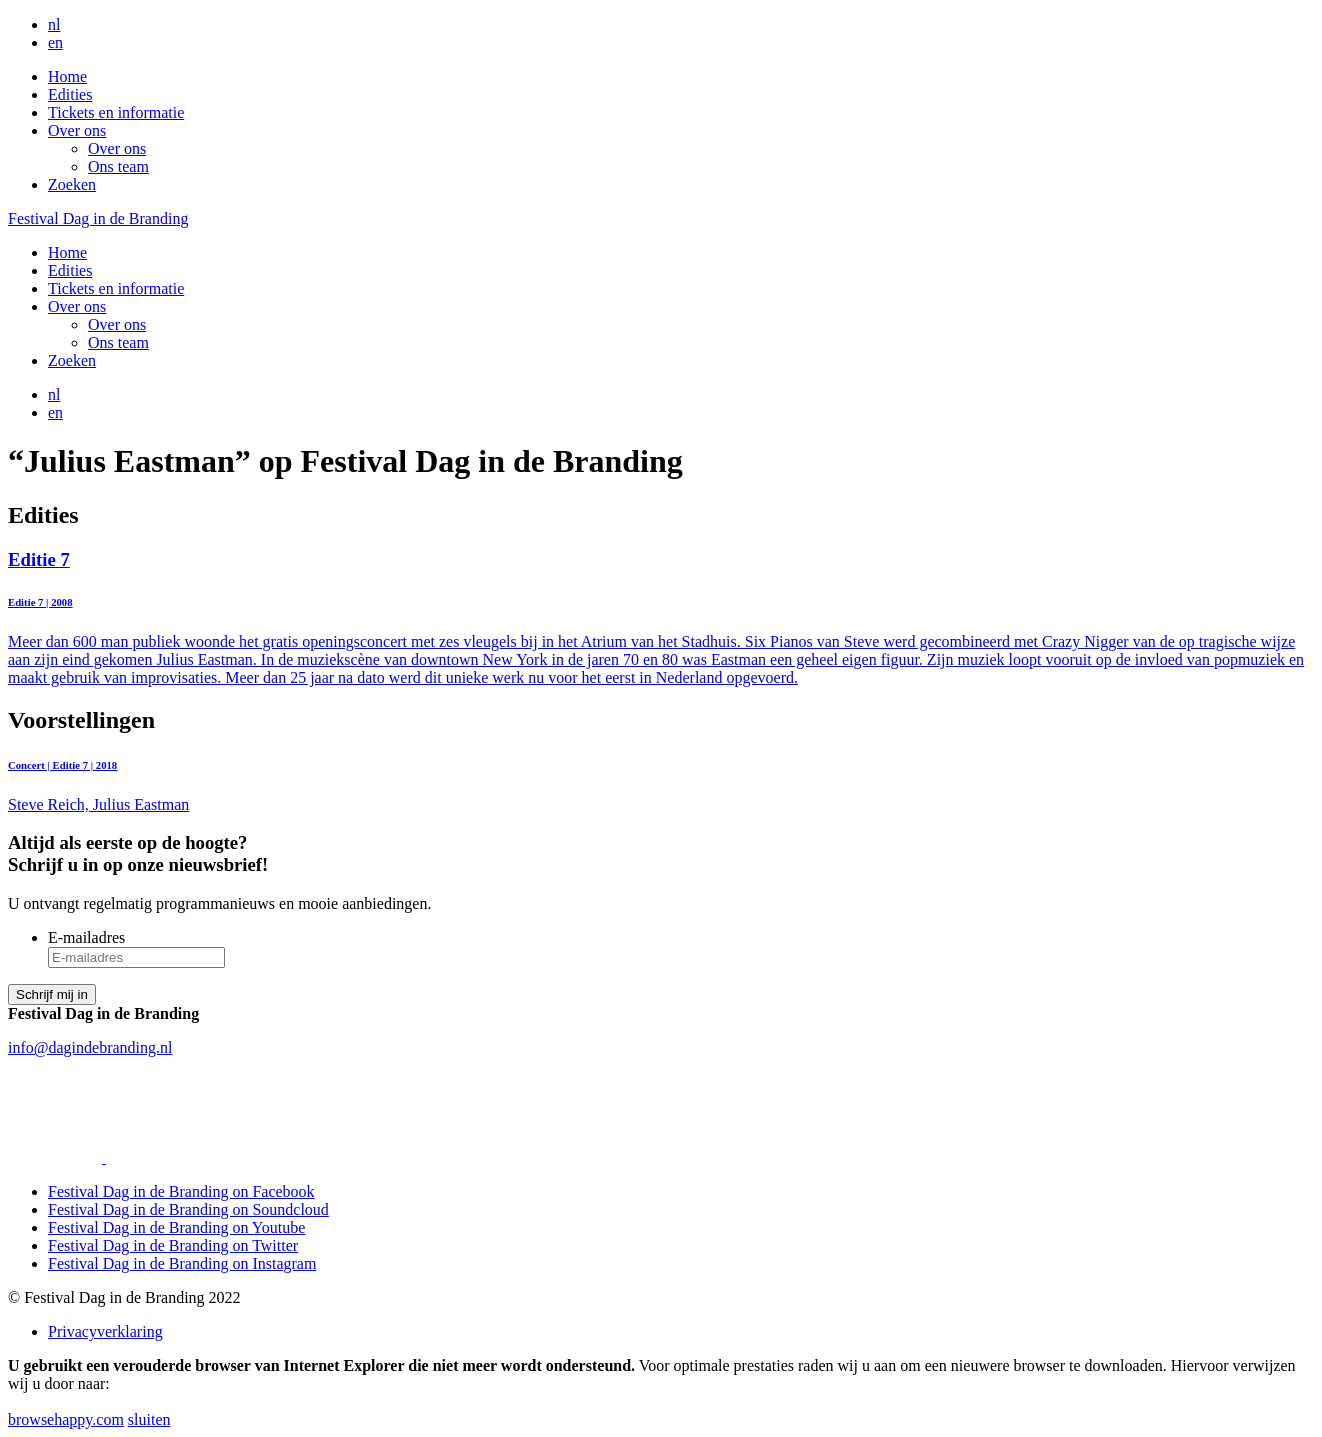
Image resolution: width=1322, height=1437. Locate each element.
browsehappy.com (66, 1419)
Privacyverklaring (105, 1331)
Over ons (77, 130)
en (55, 42)
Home (67, 76)
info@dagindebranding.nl (90, 1047)
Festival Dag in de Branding (98, 218)
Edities (70, 94)
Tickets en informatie (116, 112)
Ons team (118, 166)
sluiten (149, 1419)
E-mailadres (86, 937)
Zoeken (72, 184)
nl (54, 24)
